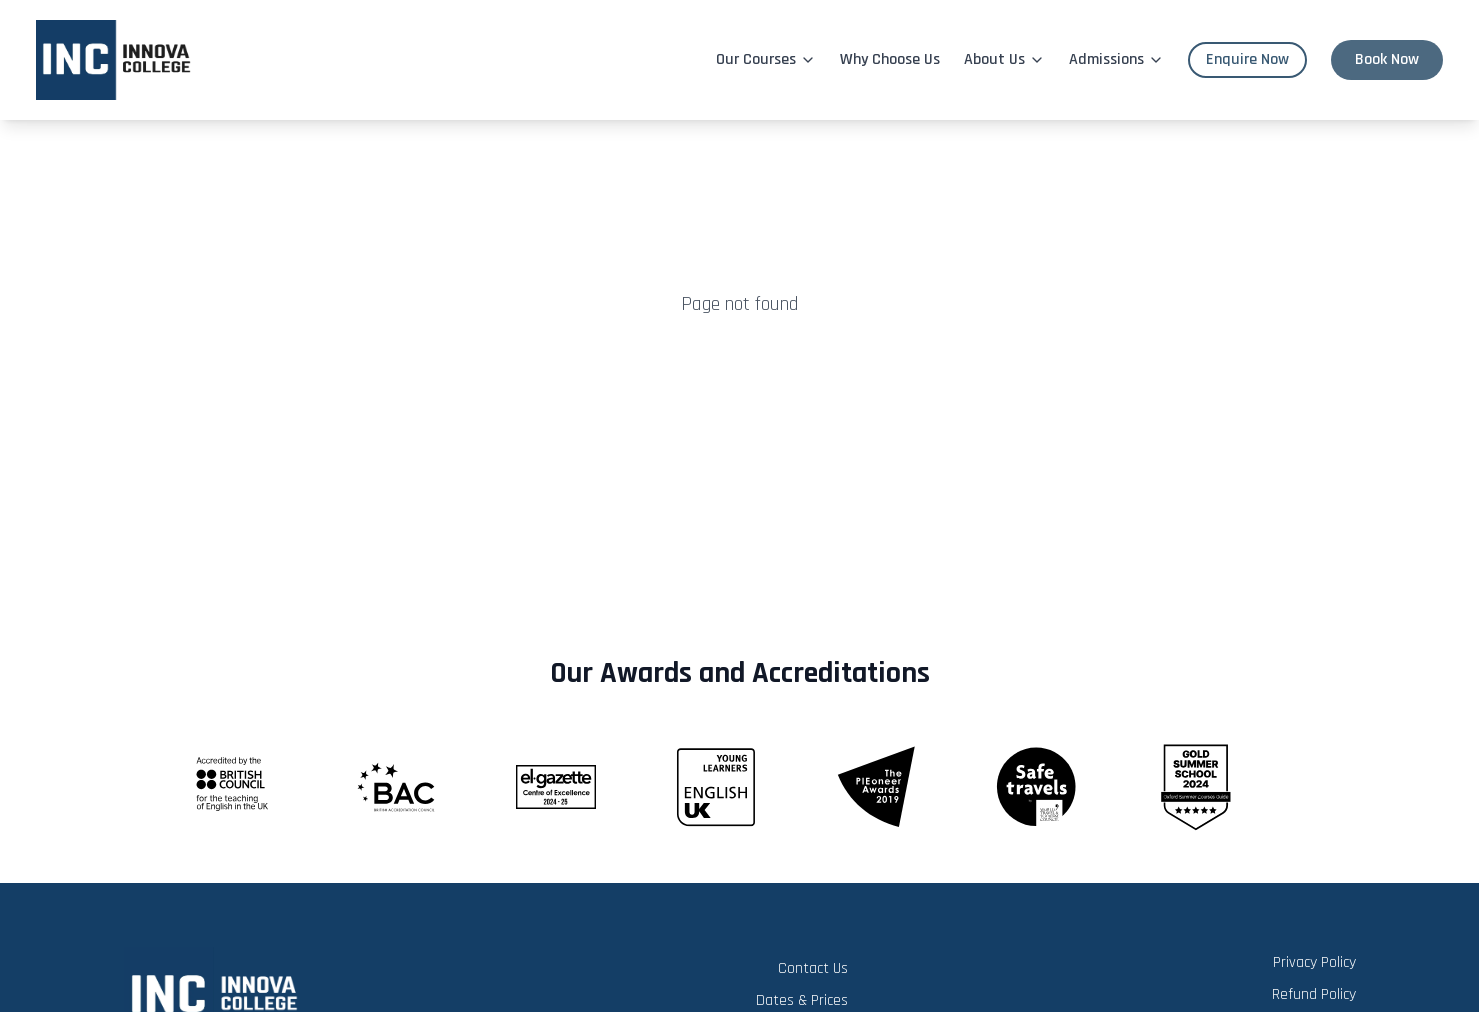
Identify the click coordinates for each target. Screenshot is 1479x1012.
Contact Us (813, 968)
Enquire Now (1247, 59)
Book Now (1387, 59)
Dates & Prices (802, 1000)
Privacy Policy (1314, 962)
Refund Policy (1314, 994)
